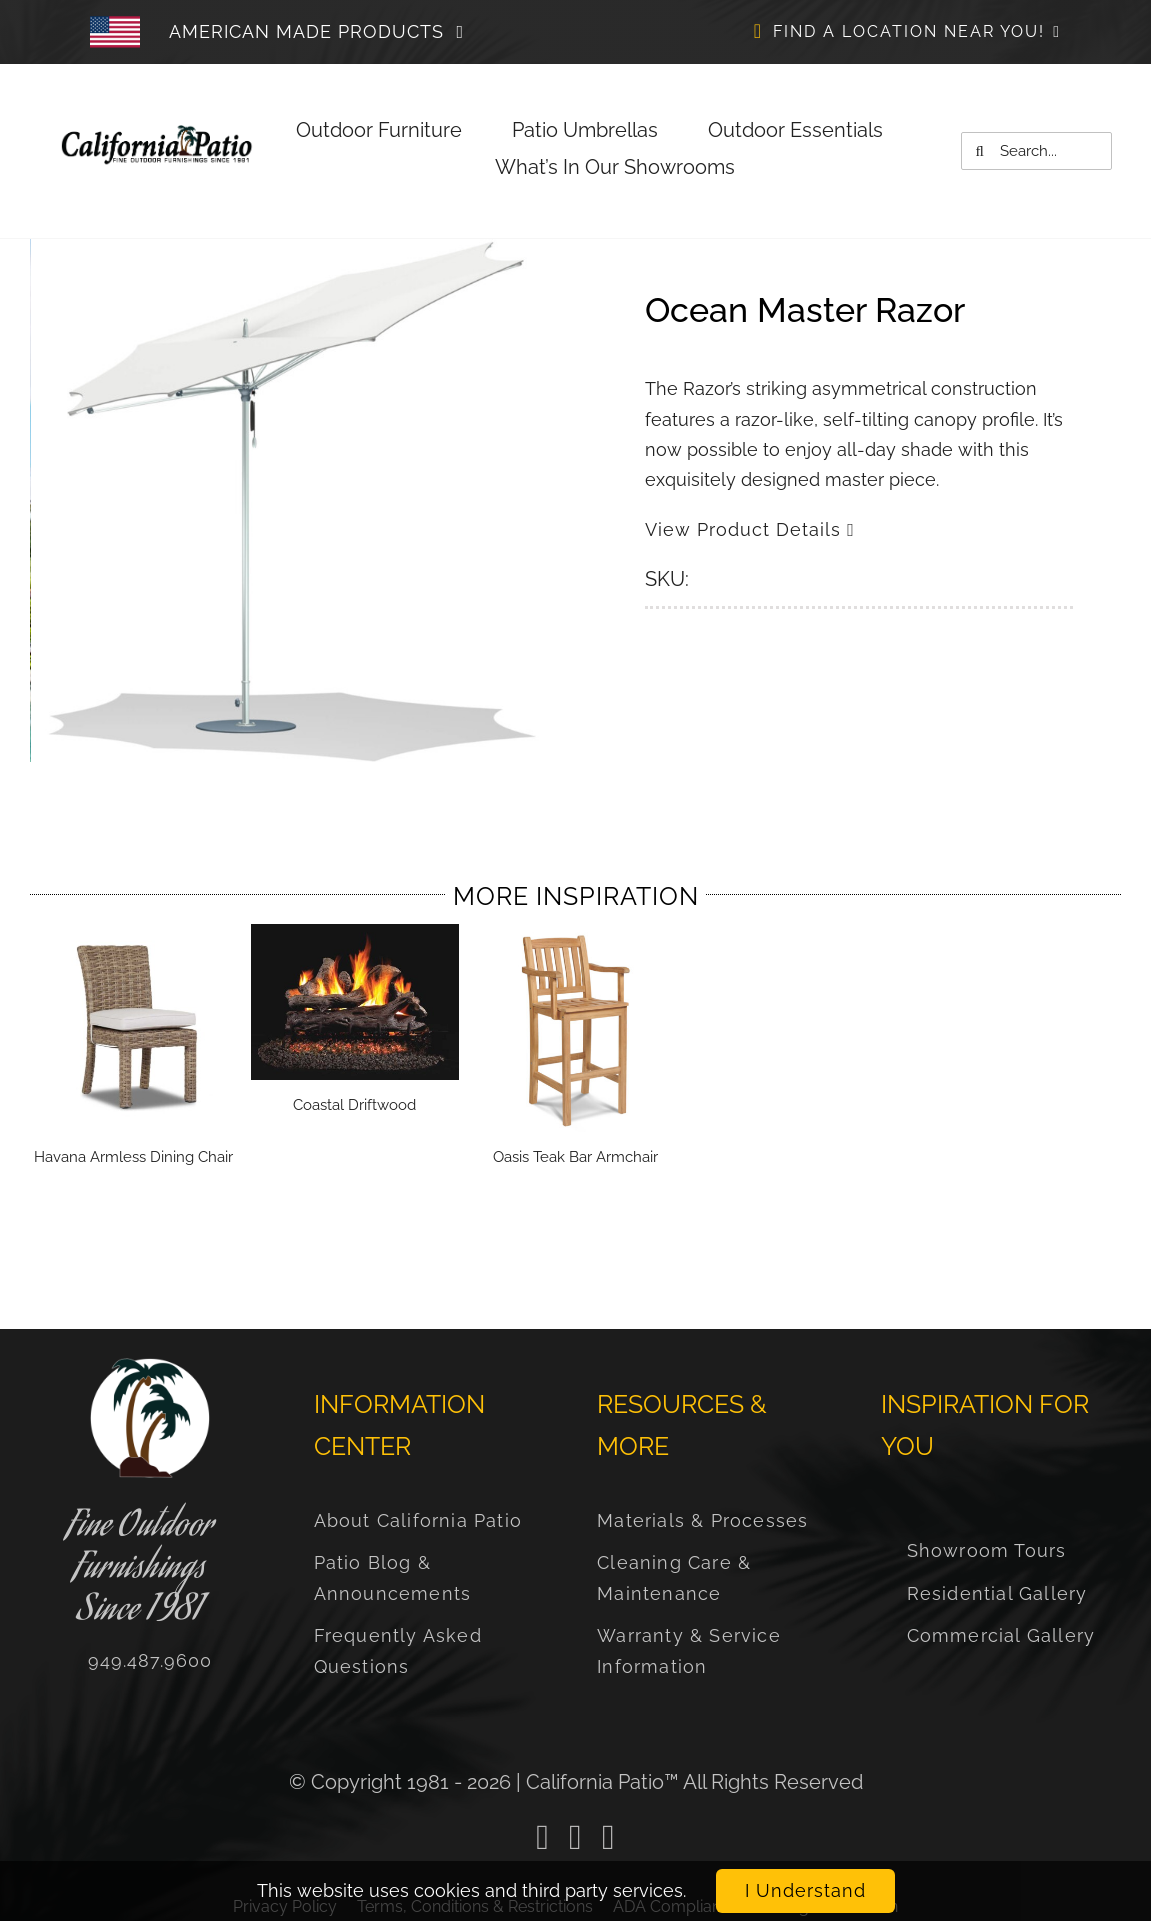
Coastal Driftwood (354, 1105)
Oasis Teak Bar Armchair (575, 1157)
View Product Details (750, 529)
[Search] (980, 151)
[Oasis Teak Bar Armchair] (576, 934)
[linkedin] (575, 1837)
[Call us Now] (150, 1660)
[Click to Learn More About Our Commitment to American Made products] (328, 32)
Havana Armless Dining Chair (133, 1157)
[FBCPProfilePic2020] (150, 1366)
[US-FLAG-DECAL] (157, 132)
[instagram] (608, 1837)
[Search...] (1036, 151)
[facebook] (542, 1837)
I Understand (805, 1890)
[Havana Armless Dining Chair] (134, 934)
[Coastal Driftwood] (355, 934)
